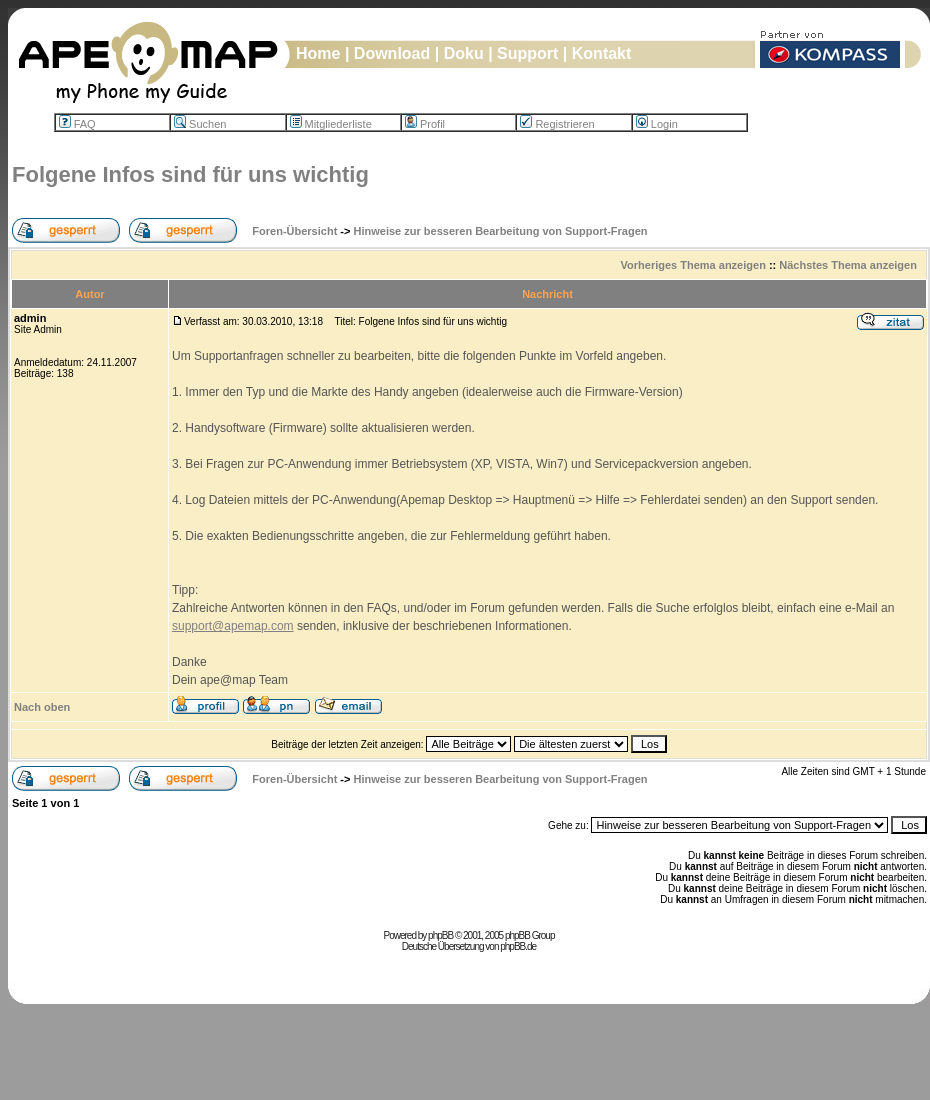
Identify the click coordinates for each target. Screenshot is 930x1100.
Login (657, 124)
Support (527, 53)
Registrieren (557, 124)
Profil (425, 124)
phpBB (440, 935)
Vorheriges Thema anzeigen (693, 265)
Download (392, 53)
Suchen (200, 124)
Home (318, 53)
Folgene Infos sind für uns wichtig (190, 174)
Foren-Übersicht (294, 231)
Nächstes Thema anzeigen (848, 265)
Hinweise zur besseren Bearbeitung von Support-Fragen (501, 231)
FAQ (77, 124)
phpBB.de (518, 946)
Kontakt (602, 53)
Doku (464, 53)
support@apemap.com (233, 626)
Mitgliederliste (331, 124)
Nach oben (42, 707)
